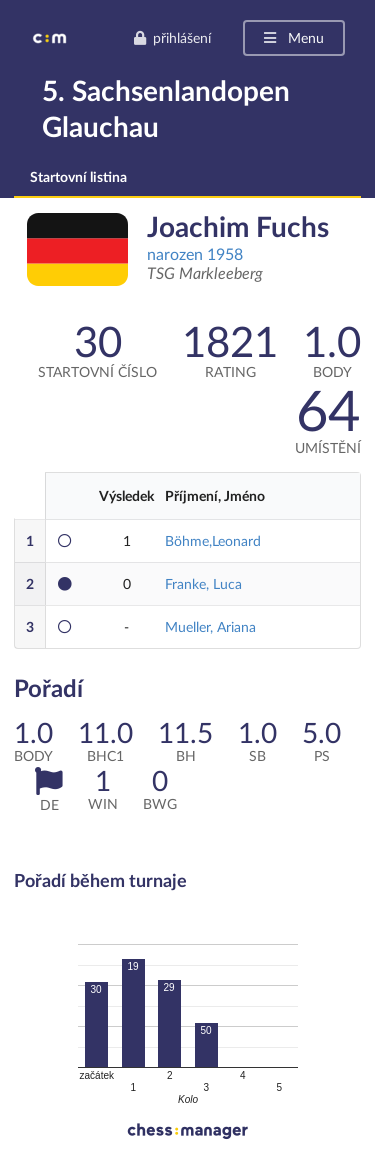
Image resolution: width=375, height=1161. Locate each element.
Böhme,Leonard (213, 540)
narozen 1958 (195, 253)
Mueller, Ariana (210, 626)
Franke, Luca (203, 583)
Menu (292, 37)
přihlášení (172, 37)
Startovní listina (78, 176)
